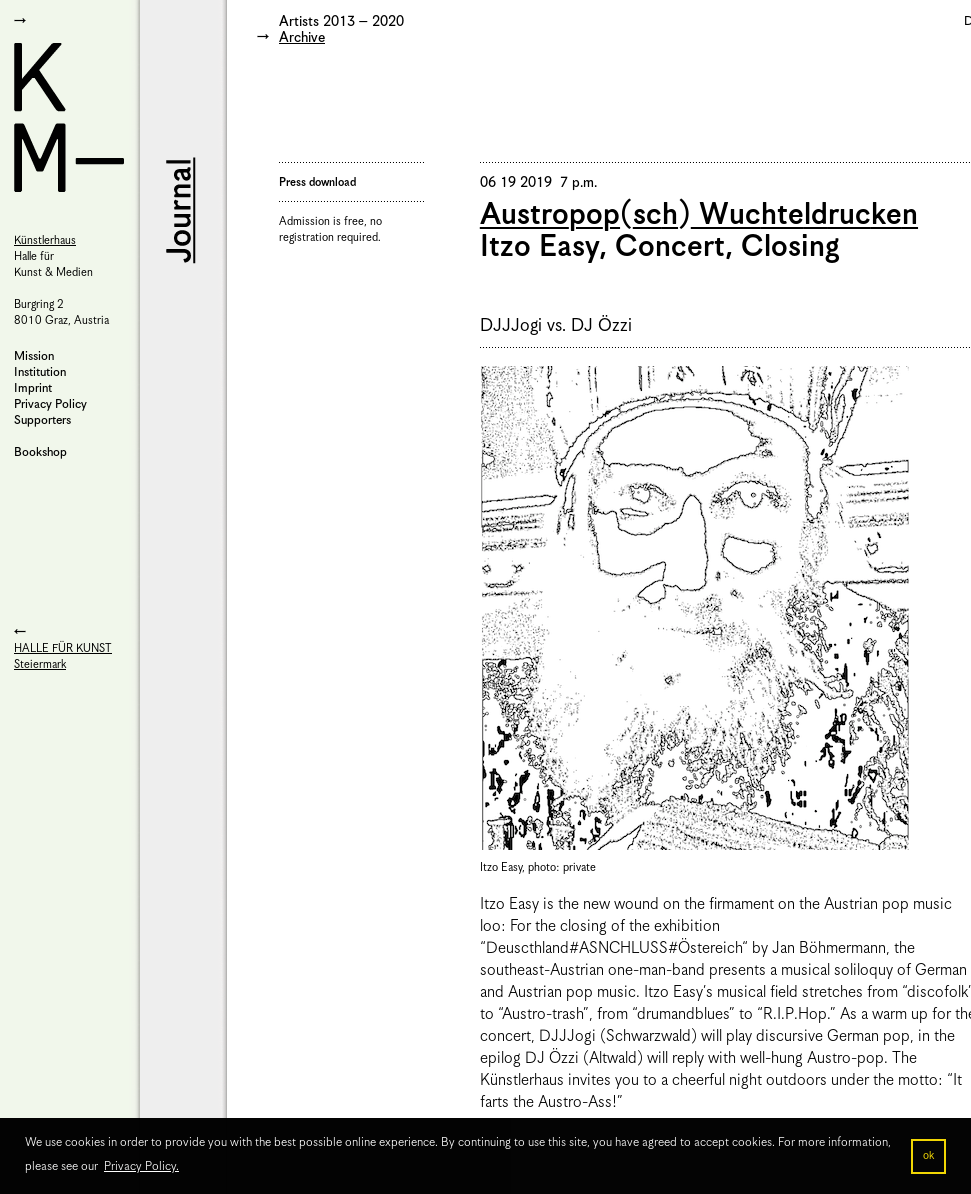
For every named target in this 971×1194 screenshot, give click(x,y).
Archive (302, 38)
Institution (40, 372)
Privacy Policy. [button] (141, 1166)
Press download (317, 182)
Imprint (33, 388)
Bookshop (40, 452)
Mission (34, 356)
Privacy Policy (50, 404)
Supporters (42, 420)
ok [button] (928, 1156)
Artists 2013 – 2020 (341, 22)
